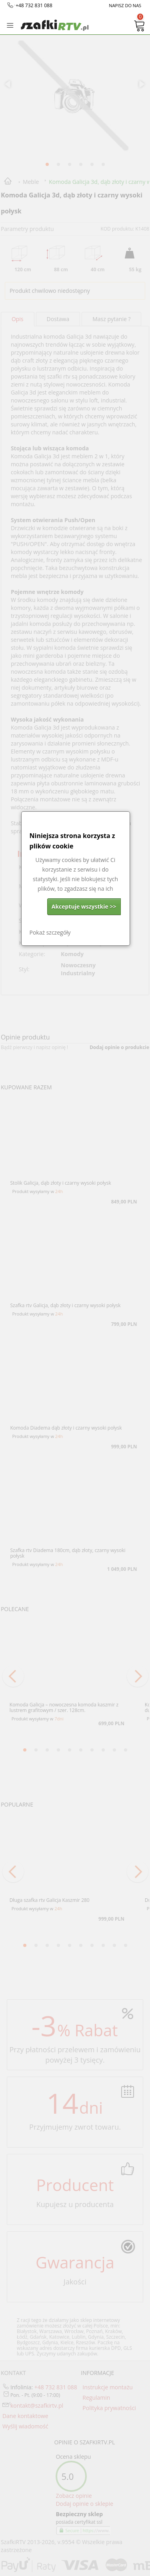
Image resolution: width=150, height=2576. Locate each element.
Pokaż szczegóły (50, 932)
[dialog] (75, 878)
